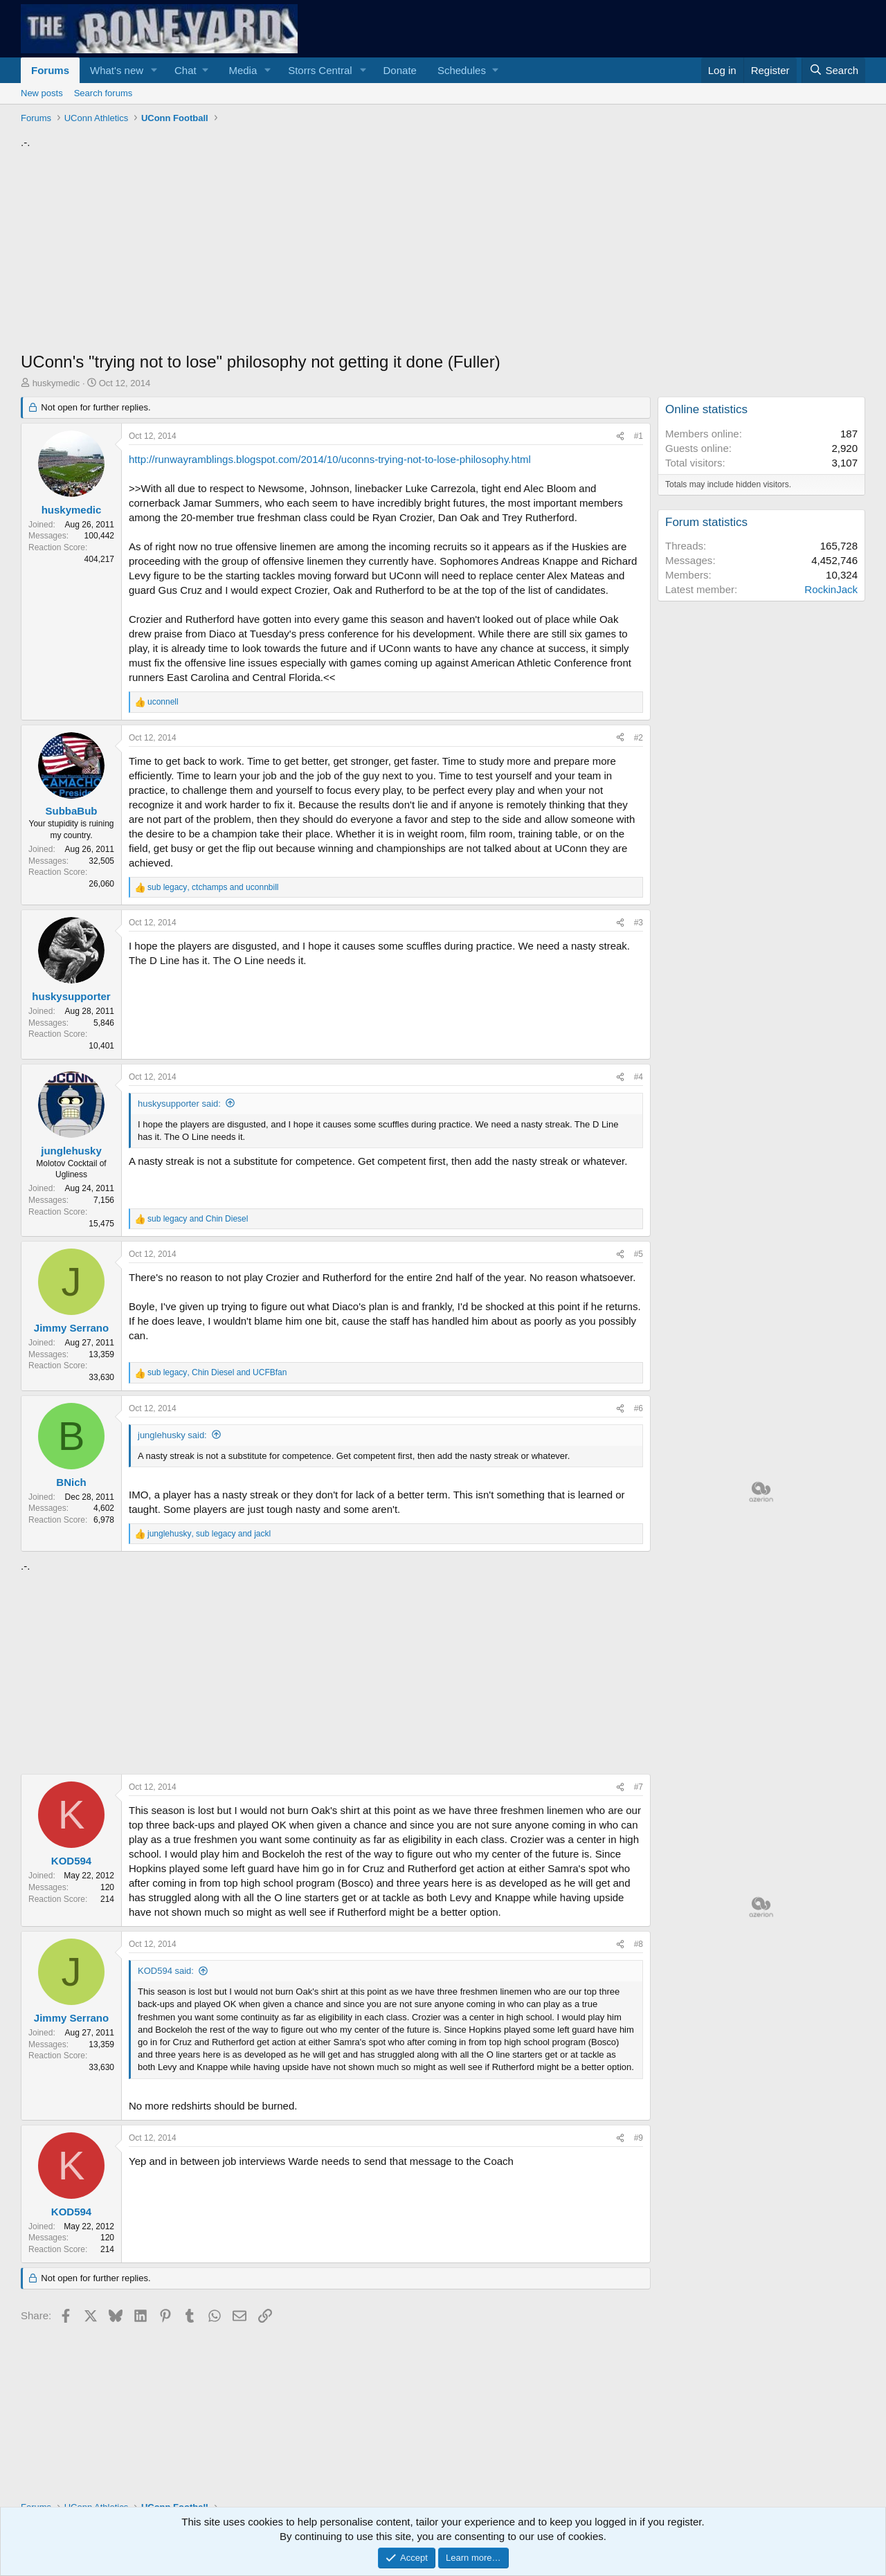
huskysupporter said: (179, 1103)
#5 (638, 1254)
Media (242, 70)
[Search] (833, 70)
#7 (638, 1787)
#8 (638, 1944)
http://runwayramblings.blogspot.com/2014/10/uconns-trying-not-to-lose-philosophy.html (330, 459)
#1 (638, 436)
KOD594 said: (166, 1971)
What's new (116, 70)
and (197, 1219)
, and (212, 887)
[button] (154, 70)
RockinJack (831, 589)
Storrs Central (320, 70)
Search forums (103, 93)
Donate (400, 70)
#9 (638, 2138)
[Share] (620, 436)
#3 (638, 922)
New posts (42, 93)
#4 (638, 1077)
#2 (638, 738)
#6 (638, 1408)
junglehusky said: (172, 1435)
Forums (50, 70)
